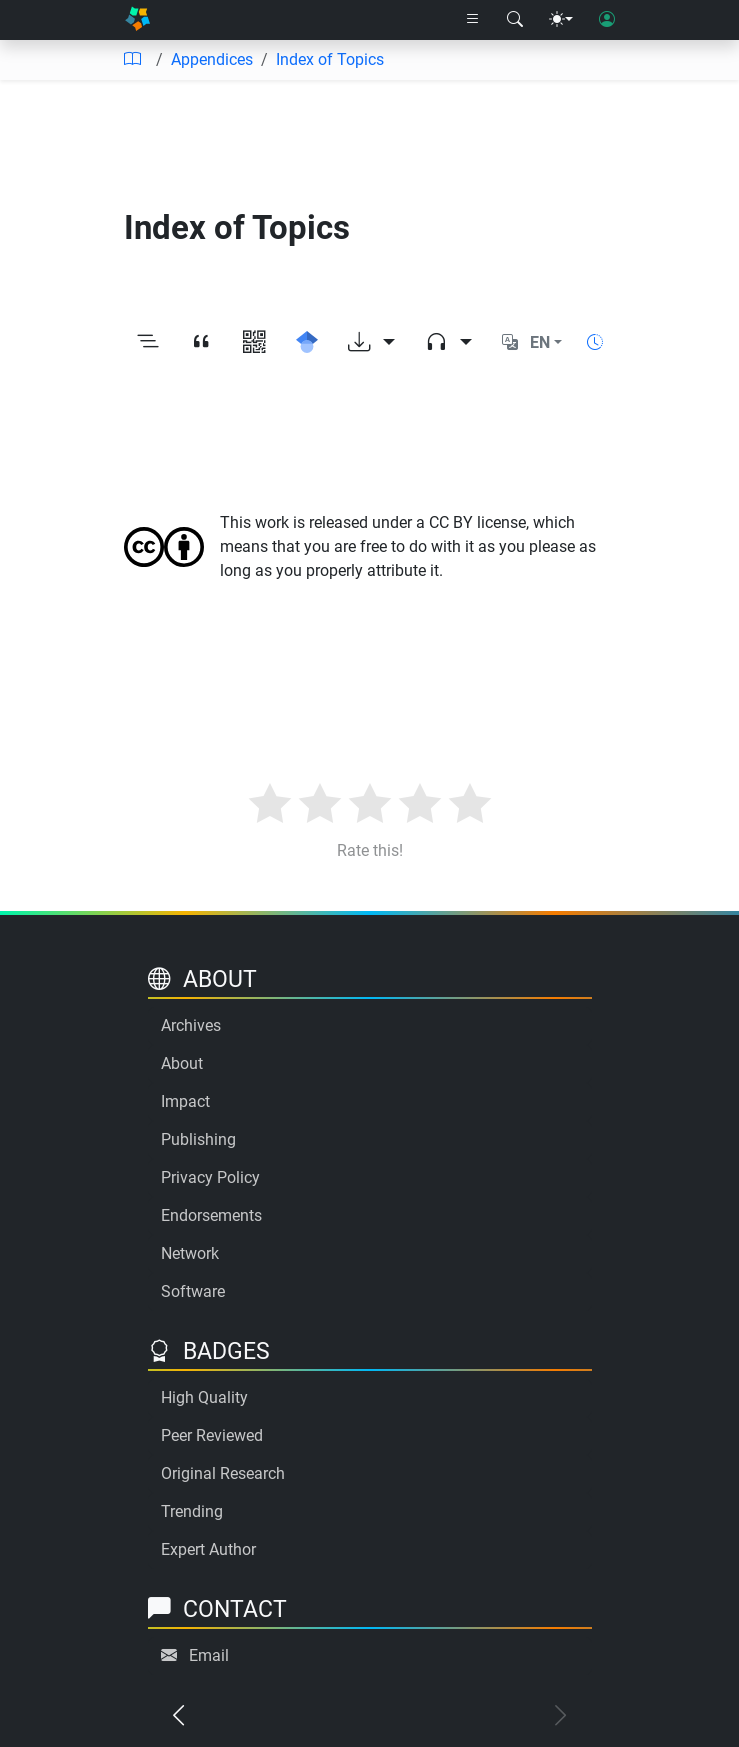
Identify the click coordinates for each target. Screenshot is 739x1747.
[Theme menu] (561, 20)
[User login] (607, 20)
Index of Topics (330, 59)
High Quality (204, 1397)
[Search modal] (515, 20)
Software (193, 1291)
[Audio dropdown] (448, 344)
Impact (185, 1101)
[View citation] (201, 344)
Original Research (223, 1473)
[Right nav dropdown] (473, 20)
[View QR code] (254, 344)
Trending (192, 1511)
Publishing (198, 1139)
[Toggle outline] (148, 344)
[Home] (137, 20)
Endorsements (211, 1215)
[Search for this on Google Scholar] (307, 344)
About (182, 1063)
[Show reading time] (595, 342)
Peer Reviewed (212, 1435)
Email (209, 1655)
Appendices (212, 59)
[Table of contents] (132, 60)
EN (540, 342)
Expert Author (208, 1549)
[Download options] (371, 344)
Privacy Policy (210, 1177)
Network (190, 1253)
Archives (191, 1025)
